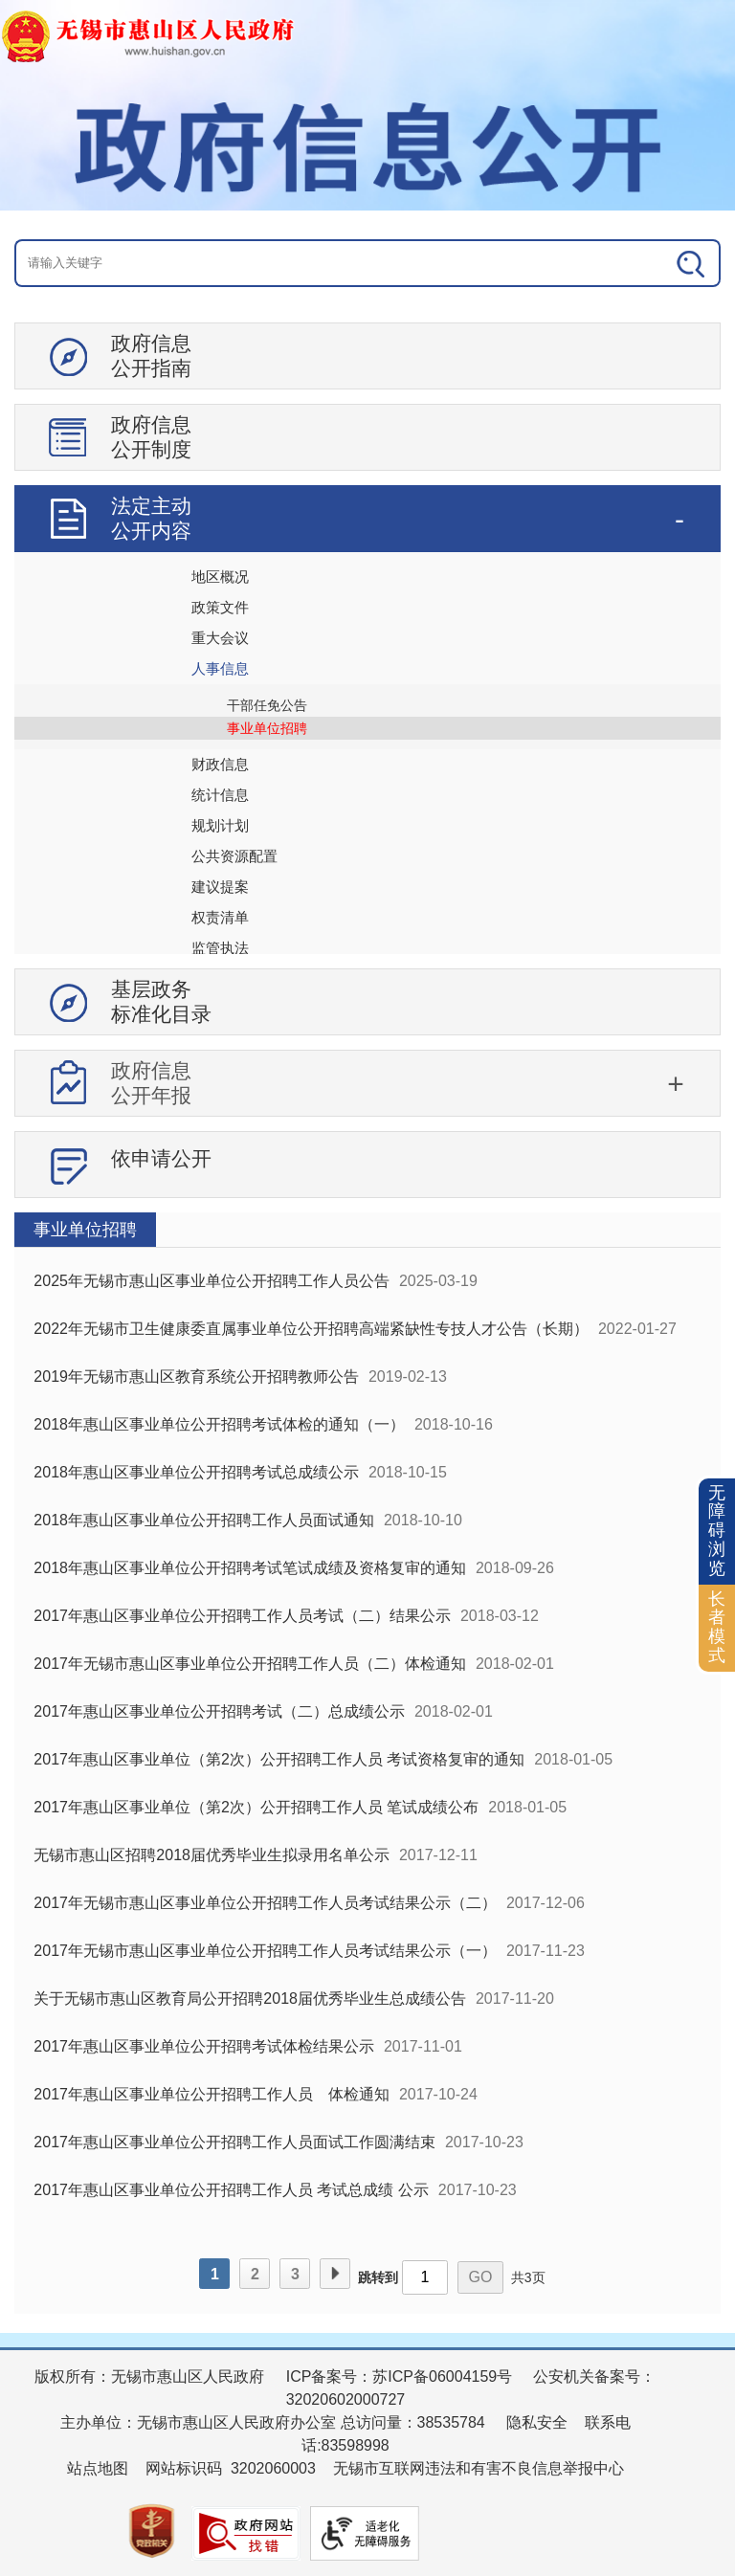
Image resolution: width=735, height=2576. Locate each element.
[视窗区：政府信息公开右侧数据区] (367, 1763)
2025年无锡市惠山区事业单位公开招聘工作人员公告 (211, 1281)
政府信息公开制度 (151, 436)
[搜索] (649, 263)
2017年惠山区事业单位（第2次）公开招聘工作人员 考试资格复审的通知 (278, 1759)
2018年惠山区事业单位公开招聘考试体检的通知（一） (219, 1424)
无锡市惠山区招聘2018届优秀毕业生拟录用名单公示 (211, 1855)
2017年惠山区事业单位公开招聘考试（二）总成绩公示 (219, 1711)
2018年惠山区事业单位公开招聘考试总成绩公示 (196, 1472)
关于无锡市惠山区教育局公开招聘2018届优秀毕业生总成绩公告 (249, 1998)
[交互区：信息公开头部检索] (367, 263)
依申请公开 (161, 1158)
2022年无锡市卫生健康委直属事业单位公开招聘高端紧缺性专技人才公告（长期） (311, 1329)
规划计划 (220, 825)
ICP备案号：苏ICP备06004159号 (399, 2376)
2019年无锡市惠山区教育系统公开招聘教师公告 (196, 1376)
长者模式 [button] (716, 1627)
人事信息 (220, 668)
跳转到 (378, 2277)
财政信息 (220, 764)
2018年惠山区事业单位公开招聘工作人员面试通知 (203, 1520)
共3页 (528, 2277)
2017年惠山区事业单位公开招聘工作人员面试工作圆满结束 (234, 2142)
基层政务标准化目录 (161, 1001)
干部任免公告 (267, 705)
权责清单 (220, 917)
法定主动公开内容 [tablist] (151, 518)
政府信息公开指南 (151, 355)
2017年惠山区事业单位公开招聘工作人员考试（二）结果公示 (242, 1616)
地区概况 (220, 576)
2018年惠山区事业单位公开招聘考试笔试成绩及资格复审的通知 (249, 1568)
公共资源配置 (234, 856)
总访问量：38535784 (410, 2422)
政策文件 (220, 607)
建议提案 (220, 886)
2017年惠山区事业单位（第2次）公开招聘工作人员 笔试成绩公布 (256, 1807)
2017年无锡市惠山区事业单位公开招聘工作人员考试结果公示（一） (265, 1951)
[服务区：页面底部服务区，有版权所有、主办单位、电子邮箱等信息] (367, 2461)
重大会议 (220, 638)
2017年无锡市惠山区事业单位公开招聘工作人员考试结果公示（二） (265, 1903)
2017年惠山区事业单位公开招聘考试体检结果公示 (203, 2046)
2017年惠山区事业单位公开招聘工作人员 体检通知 (211, 2094)
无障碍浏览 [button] (716, 1530)
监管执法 (220, 948)
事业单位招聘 (267, 728)
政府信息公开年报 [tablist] (151, 1082)
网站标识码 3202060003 (230, 2468)
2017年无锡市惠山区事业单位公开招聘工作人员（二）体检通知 (249, 1663)
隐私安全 (537, 2422)
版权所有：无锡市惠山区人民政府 (149, 2376)
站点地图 (97, 2468)
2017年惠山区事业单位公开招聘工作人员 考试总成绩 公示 (230, 2190)
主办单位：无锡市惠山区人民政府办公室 (198, 2422)
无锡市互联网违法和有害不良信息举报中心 (478, 2468)
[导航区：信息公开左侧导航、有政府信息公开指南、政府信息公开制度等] (367, 767)
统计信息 (220, 795)
